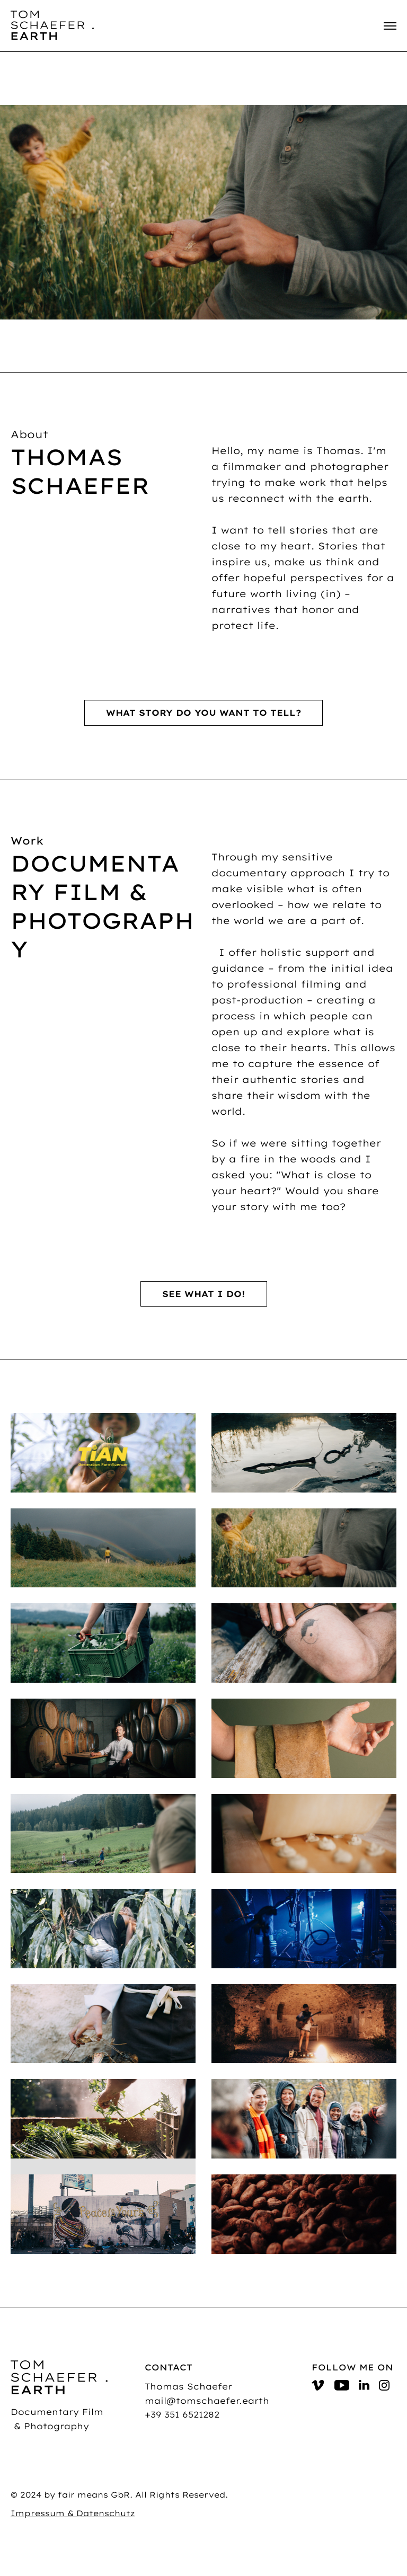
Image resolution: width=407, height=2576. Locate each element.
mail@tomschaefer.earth (207, 2400)
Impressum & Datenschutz (73, 2513)
